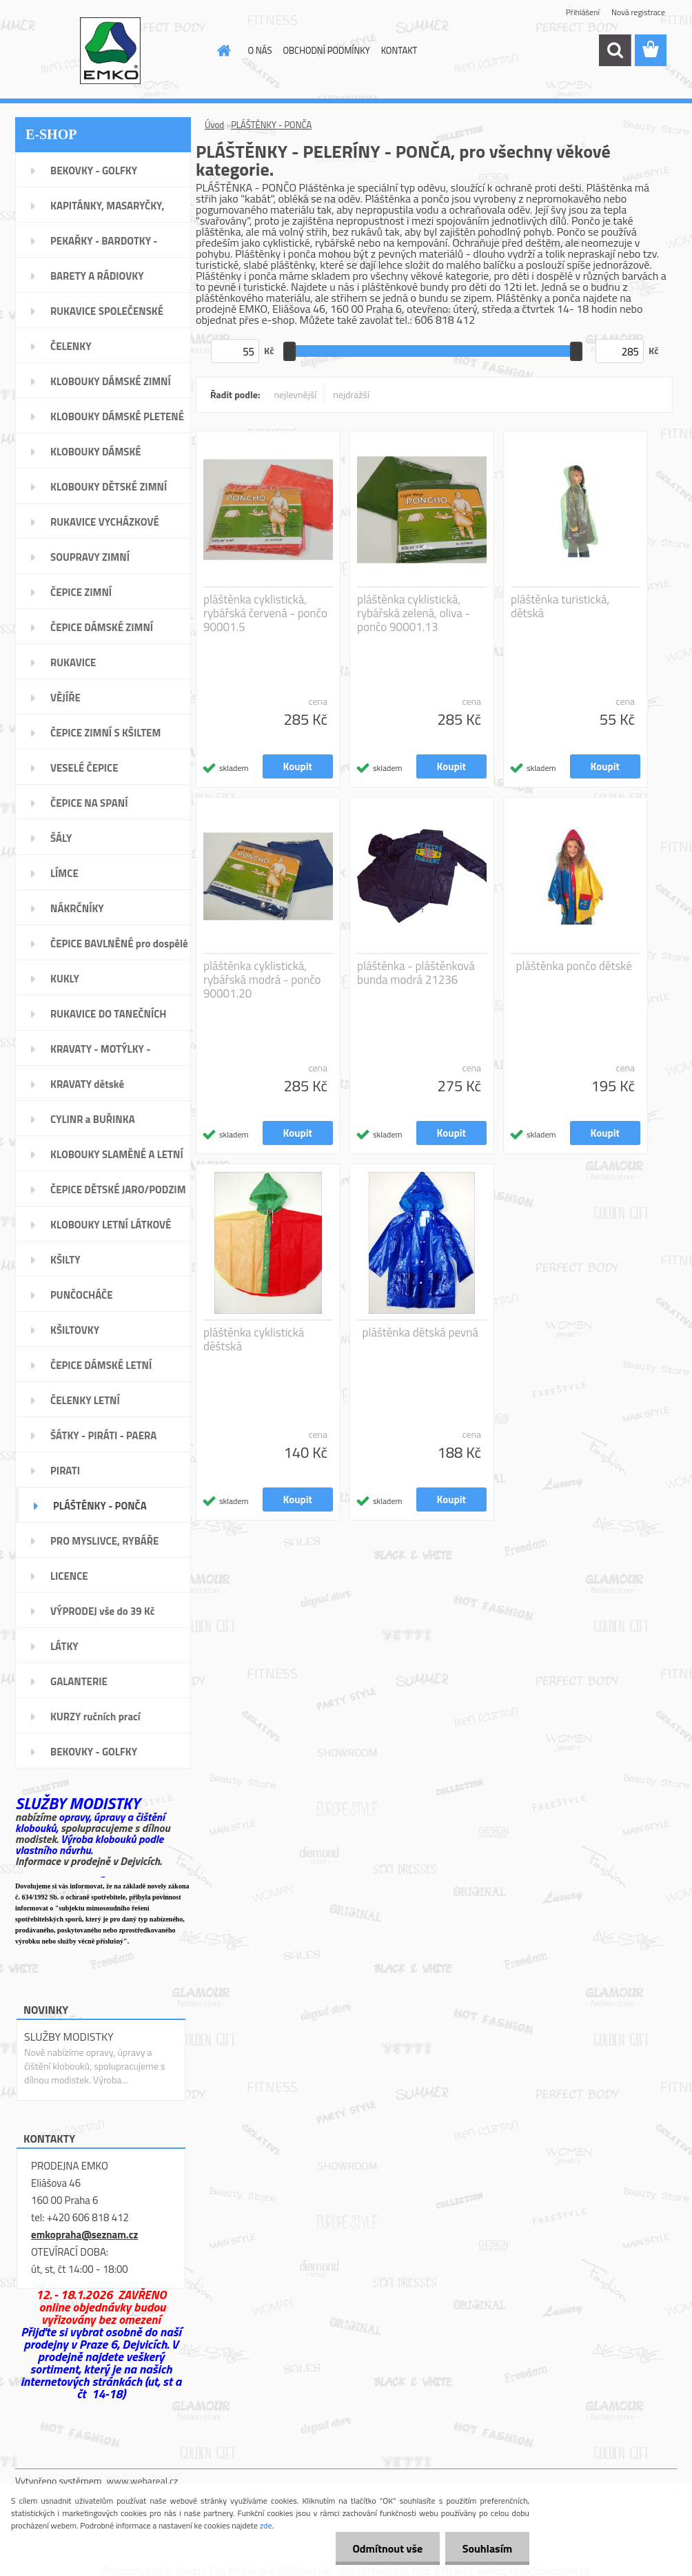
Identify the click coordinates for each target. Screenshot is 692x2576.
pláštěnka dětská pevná (420, 1332)
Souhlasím (487, 2548)
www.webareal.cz (143, 2480)
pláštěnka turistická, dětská (560, 606)
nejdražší (351, 394)
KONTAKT (399, 50)
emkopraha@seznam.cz (84, 2235)
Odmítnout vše (387, 2548)
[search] (615, 50)
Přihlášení (583, 12)
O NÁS (260, 50)
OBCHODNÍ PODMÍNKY (326, 50)
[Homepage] (221, 50)
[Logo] (110, 51)
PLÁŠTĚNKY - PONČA (271, 125)
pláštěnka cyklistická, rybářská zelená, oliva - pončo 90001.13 (413, 613)
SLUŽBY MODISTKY (69, 2036)
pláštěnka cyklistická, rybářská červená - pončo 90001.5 (265, 613)
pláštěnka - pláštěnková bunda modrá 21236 (416, 973)
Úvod (214, 125)
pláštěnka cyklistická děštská (253, 1339)
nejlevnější (295, 394)
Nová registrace (638, 12)
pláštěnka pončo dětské (574, 966)
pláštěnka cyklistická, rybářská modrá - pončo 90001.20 (262, 979)
